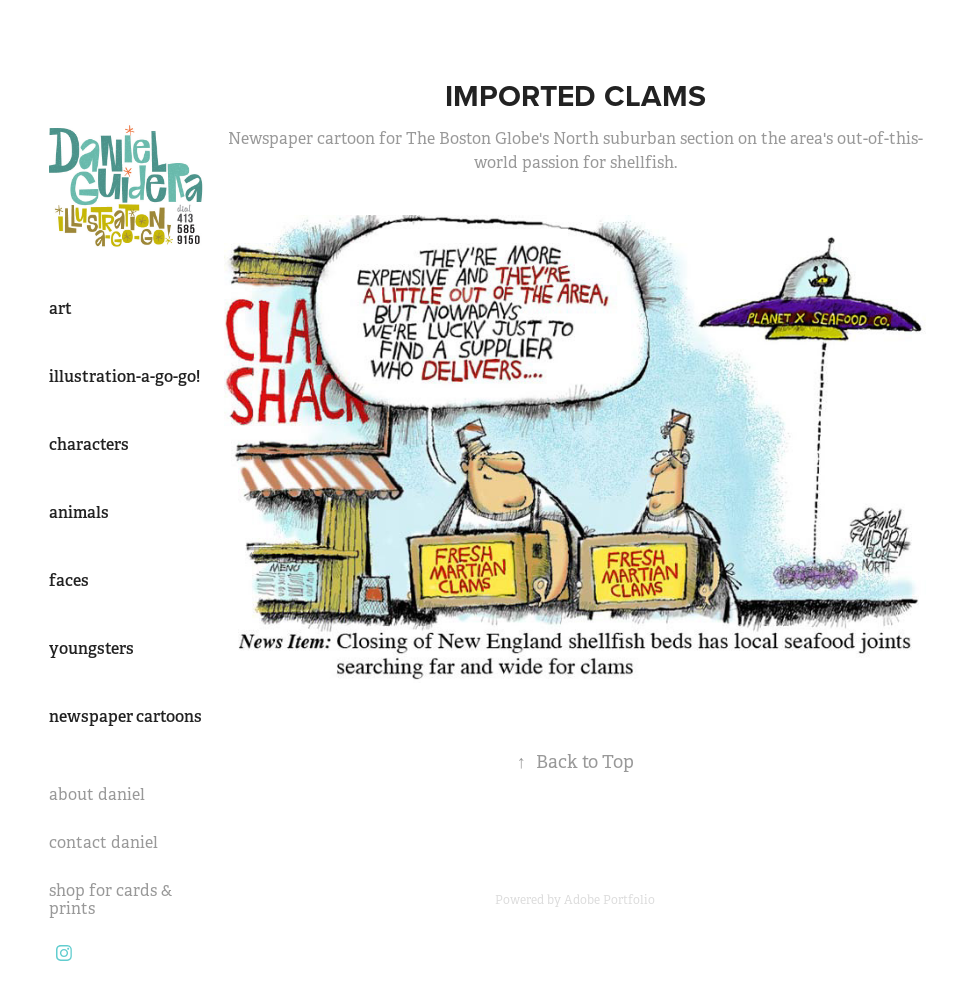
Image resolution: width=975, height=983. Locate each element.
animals (79, 512)
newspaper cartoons (125, 716)
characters (89, 444)
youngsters (91, 648)
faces (69, 580)
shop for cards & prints (110, 899)
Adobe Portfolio (609, 900)
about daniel (97, 794)
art (60, 308)
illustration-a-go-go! (124, 376)
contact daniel (103, 842)
